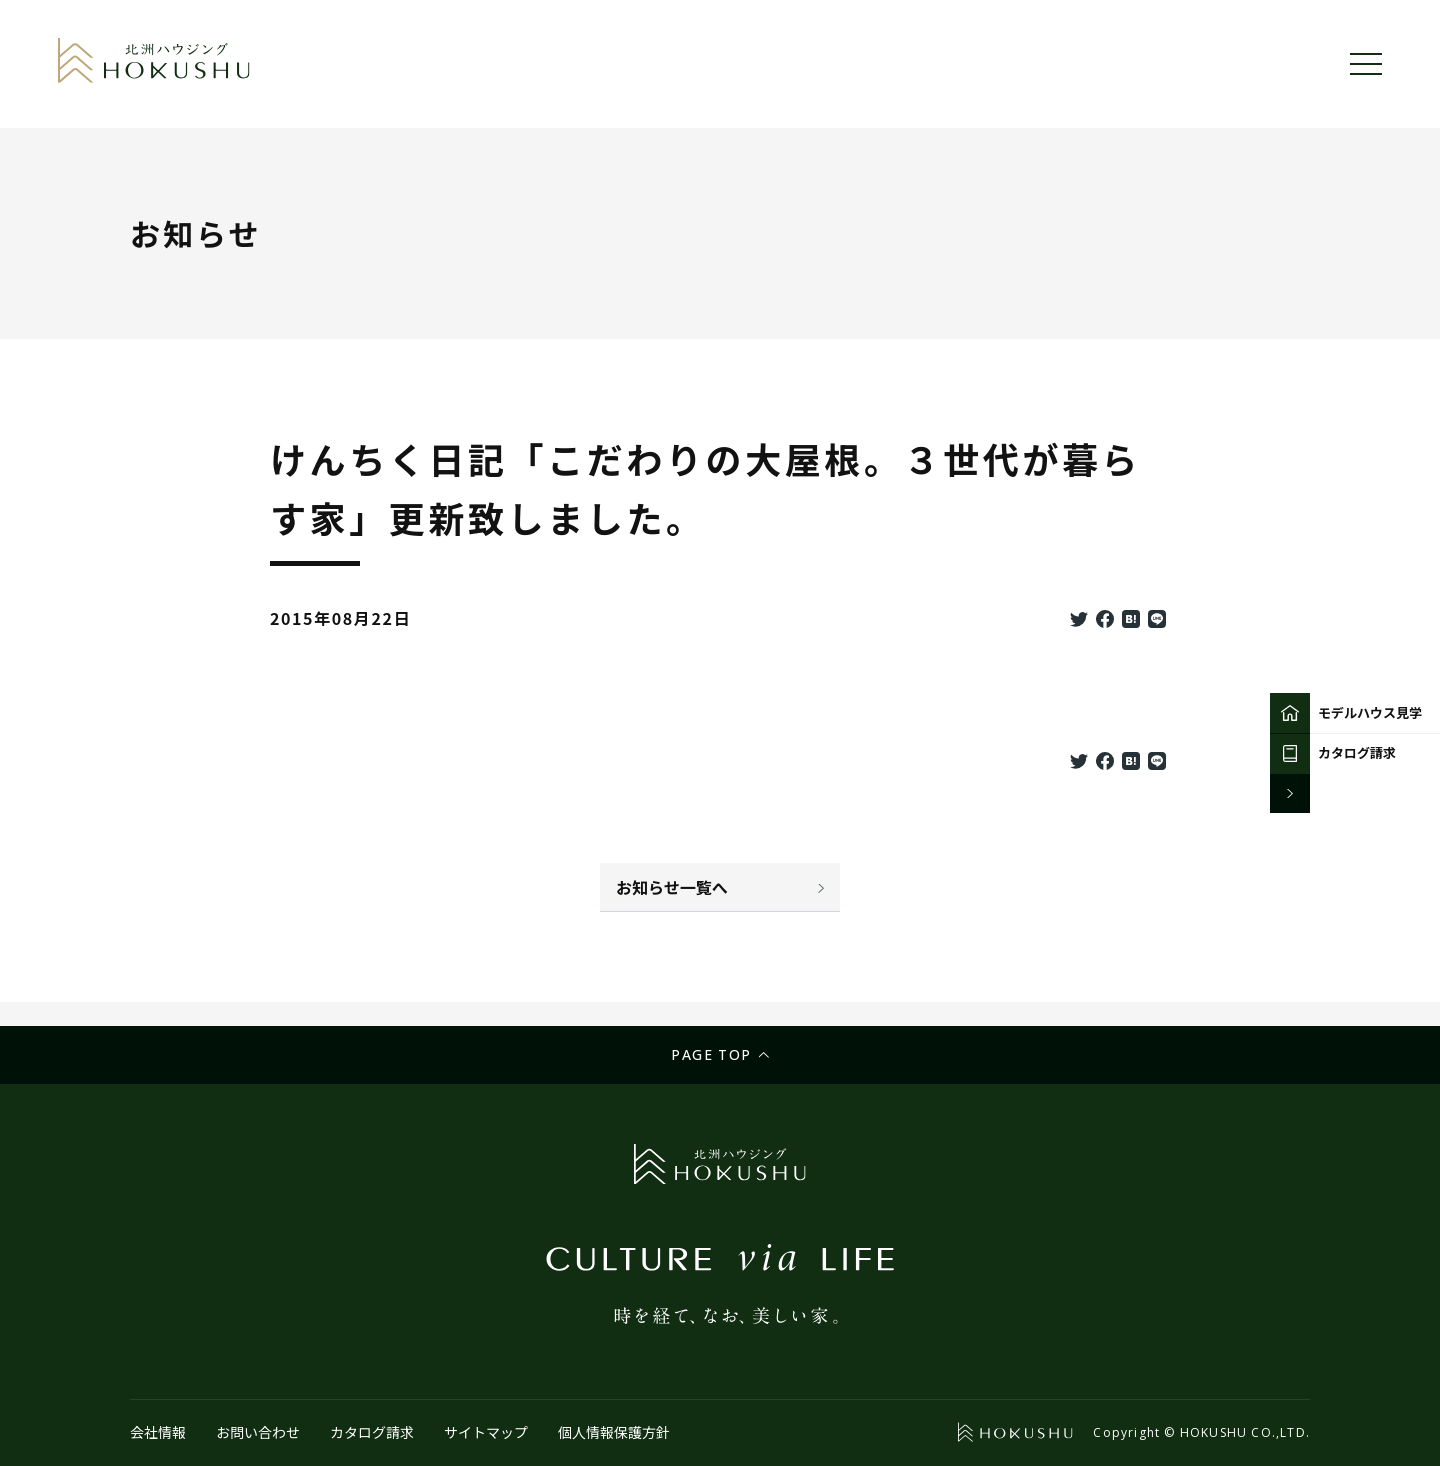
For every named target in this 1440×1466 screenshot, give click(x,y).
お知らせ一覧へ (672, 887)
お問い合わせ (258, 1432)
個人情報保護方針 (614, 1432)
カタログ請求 (372, 1432)
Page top (711, 1054)
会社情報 (158, 1432)
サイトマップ (486, 1432)
